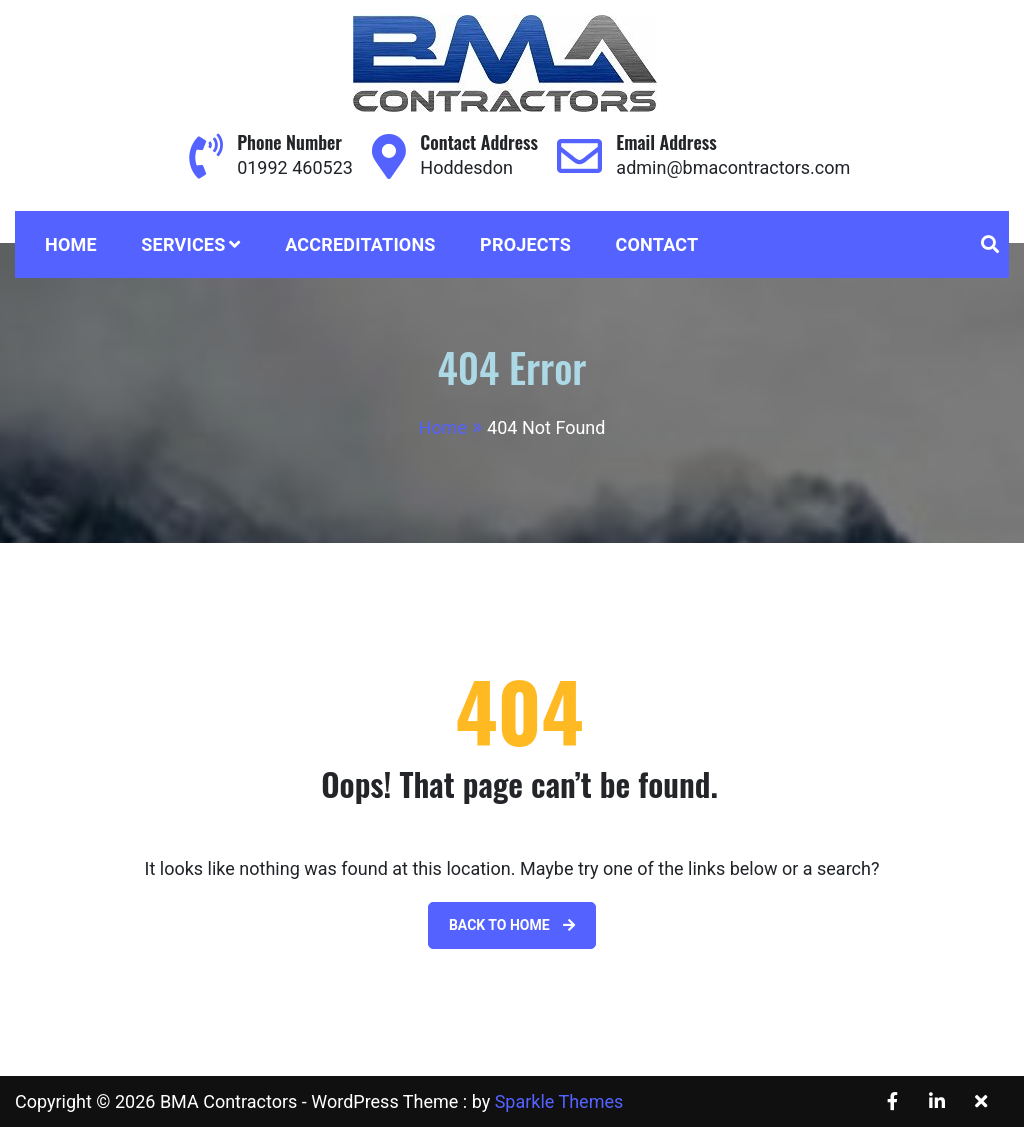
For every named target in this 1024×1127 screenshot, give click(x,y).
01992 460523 (295, 167)
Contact (657, 244)
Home (71, 244)
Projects (525, 244)
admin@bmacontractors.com (733, 167)
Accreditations (360, 244)
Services (183, 244)
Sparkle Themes (559, 1101)
